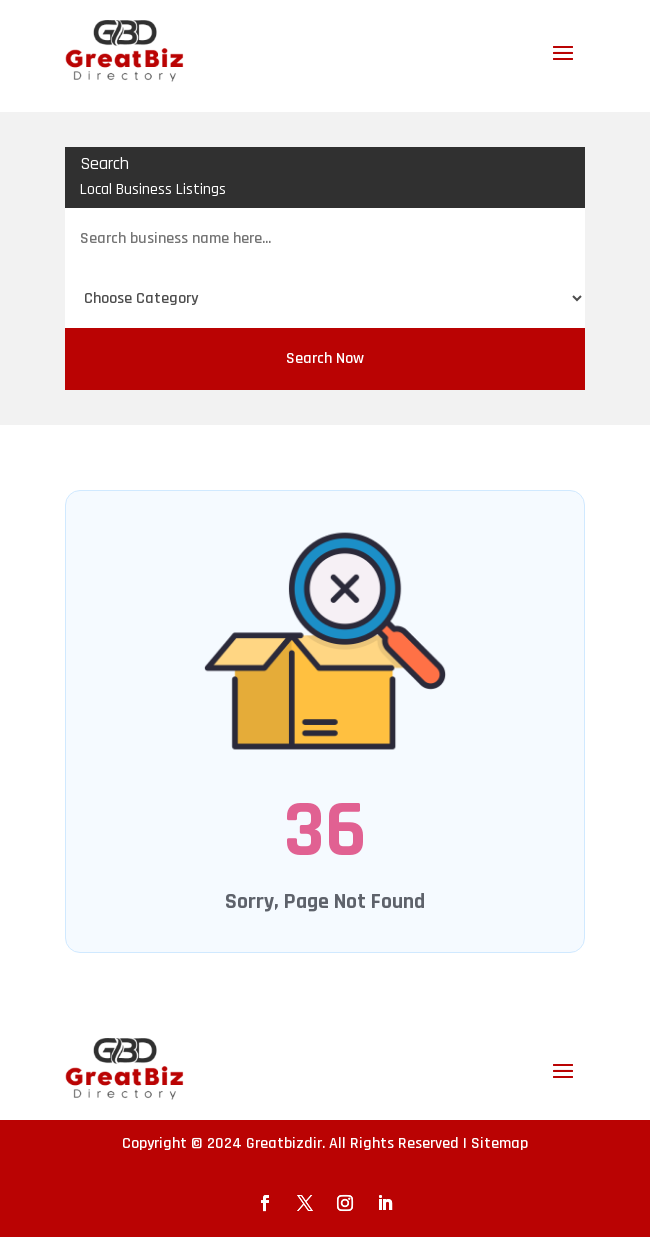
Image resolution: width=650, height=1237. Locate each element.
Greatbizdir (284, 1143)
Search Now (325, 358)
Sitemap (499, 1143)
